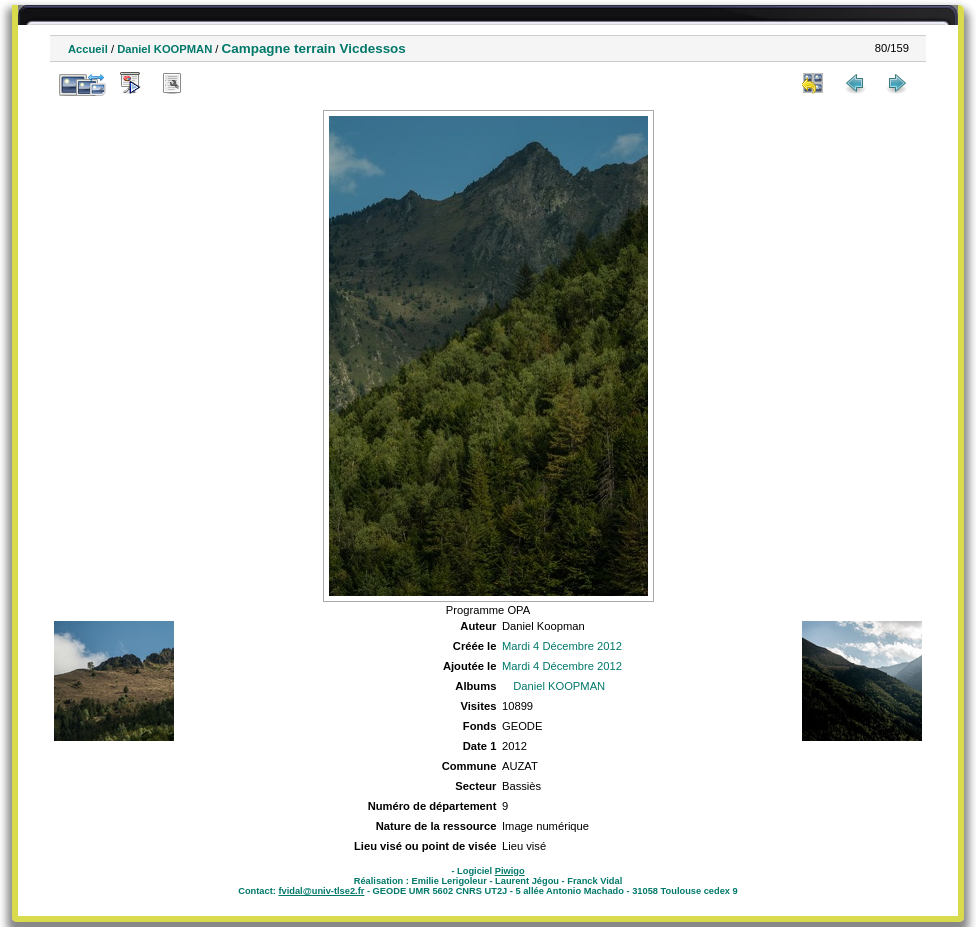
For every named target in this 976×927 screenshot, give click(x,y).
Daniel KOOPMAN (164, 49)
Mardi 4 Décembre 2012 (562, 646)
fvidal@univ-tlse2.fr (321, 891)
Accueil (88, 49)
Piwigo (510, 871)
